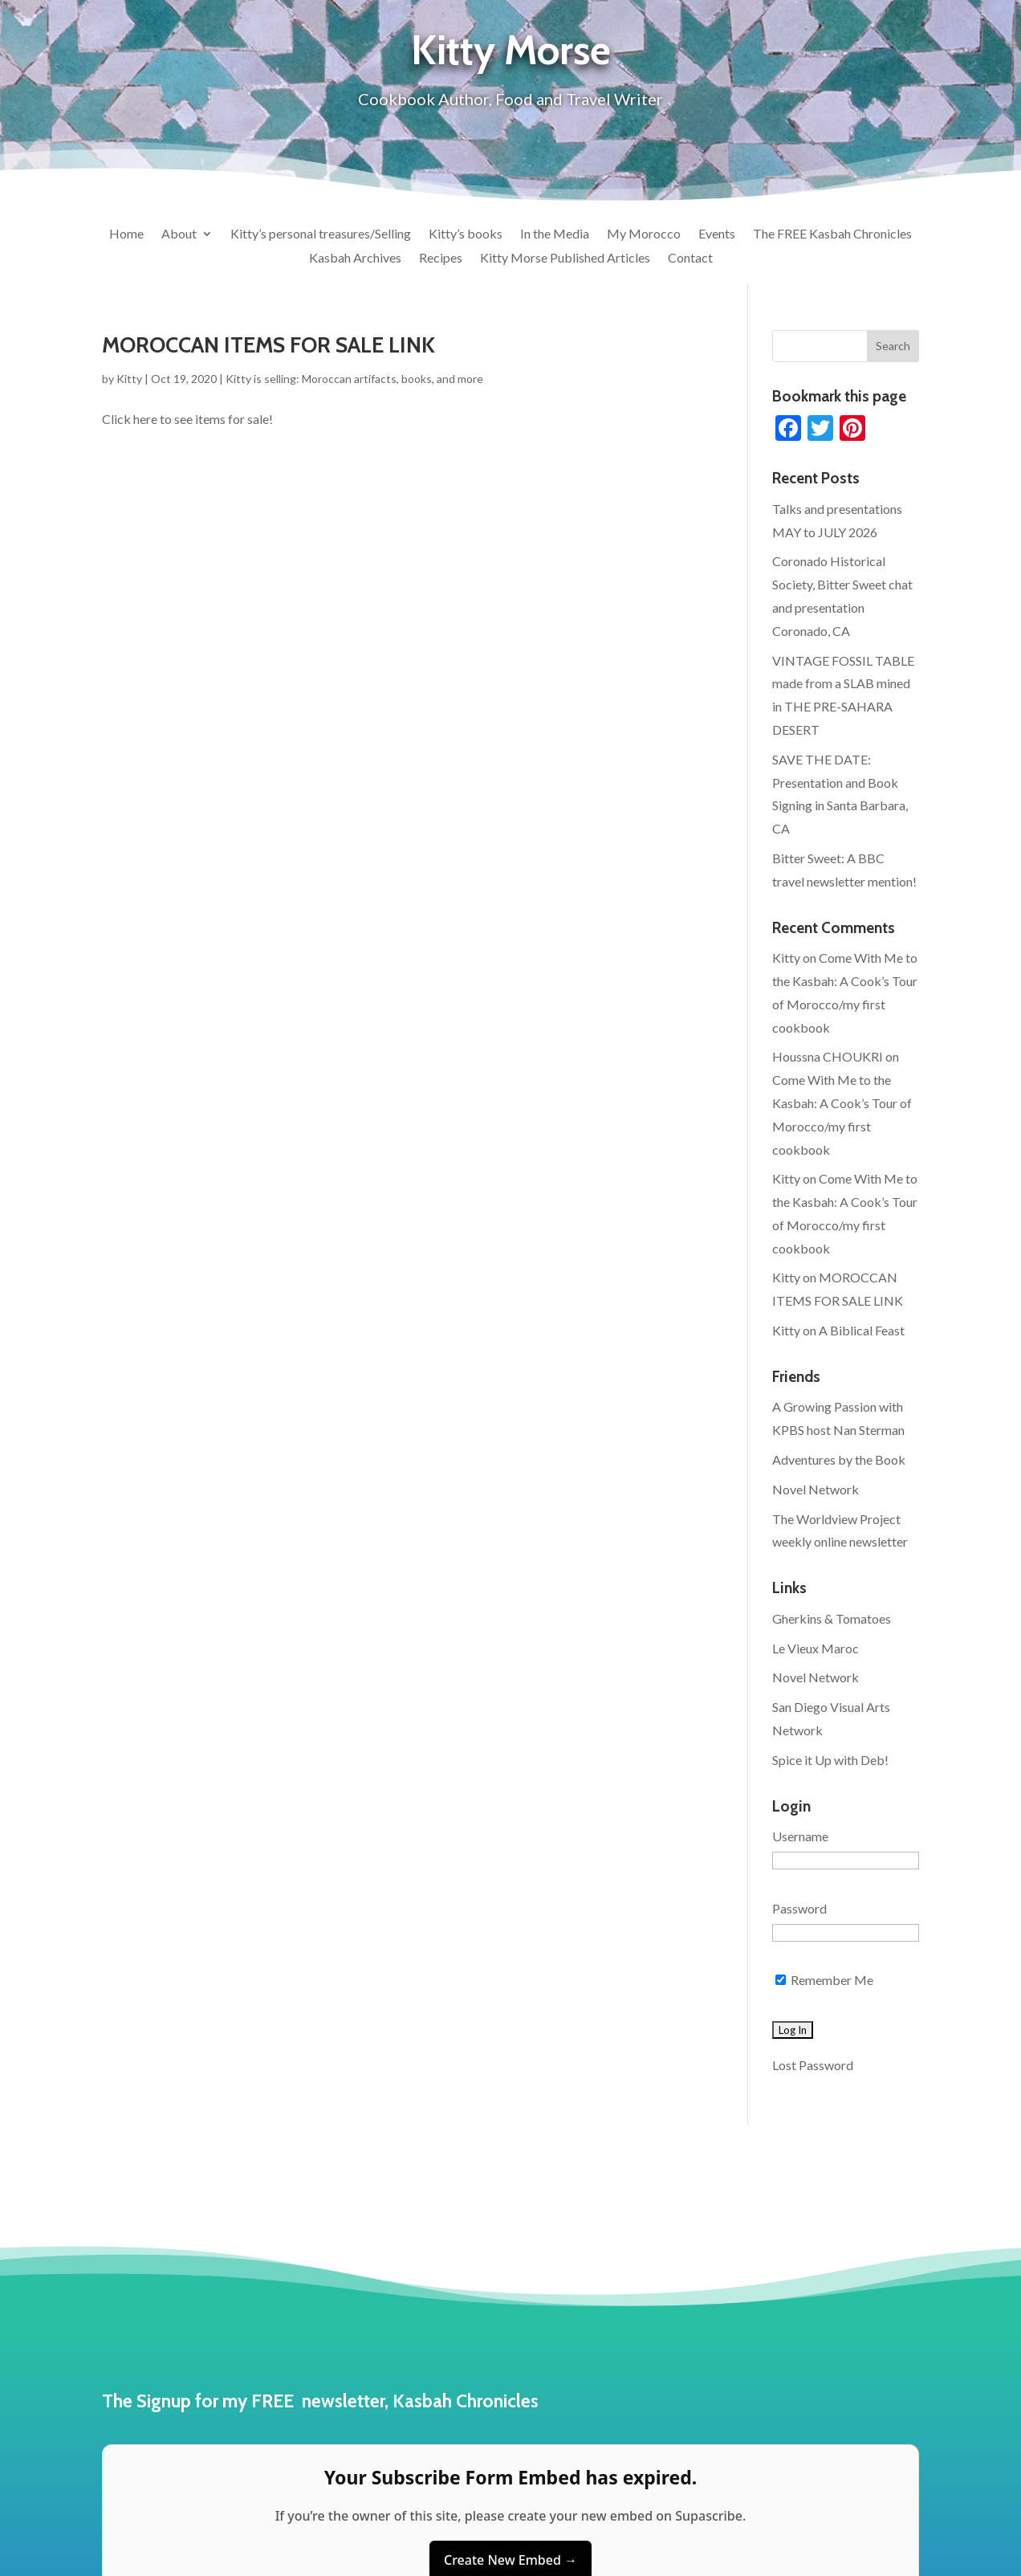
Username (800, 1836)
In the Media (554, 234)
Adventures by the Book (838, 1459)
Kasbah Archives (355, 258)
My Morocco (644, 234)
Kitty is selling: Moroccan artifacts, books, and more (354, 378)
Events (716, 234)
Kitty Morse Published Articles (565, 258)
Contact (690, 258)
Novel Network (815, 1489)
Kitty (129, 378)
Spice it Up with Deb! (830, 1759)
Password (799, 1908)
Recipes (440, 258)
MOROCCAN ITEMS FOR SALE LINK (268, 345)
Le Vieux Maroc (815, 1648)
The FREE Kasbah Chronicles (832, 234)
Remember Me (824, 1979)
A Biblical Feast (862, 1330)
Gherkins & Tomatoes (831, 1618)
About (179, 234)
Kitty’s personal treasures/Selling (320, 234)
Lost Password (812, 2065)
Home (126, 234)
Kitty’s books (465, 234)
